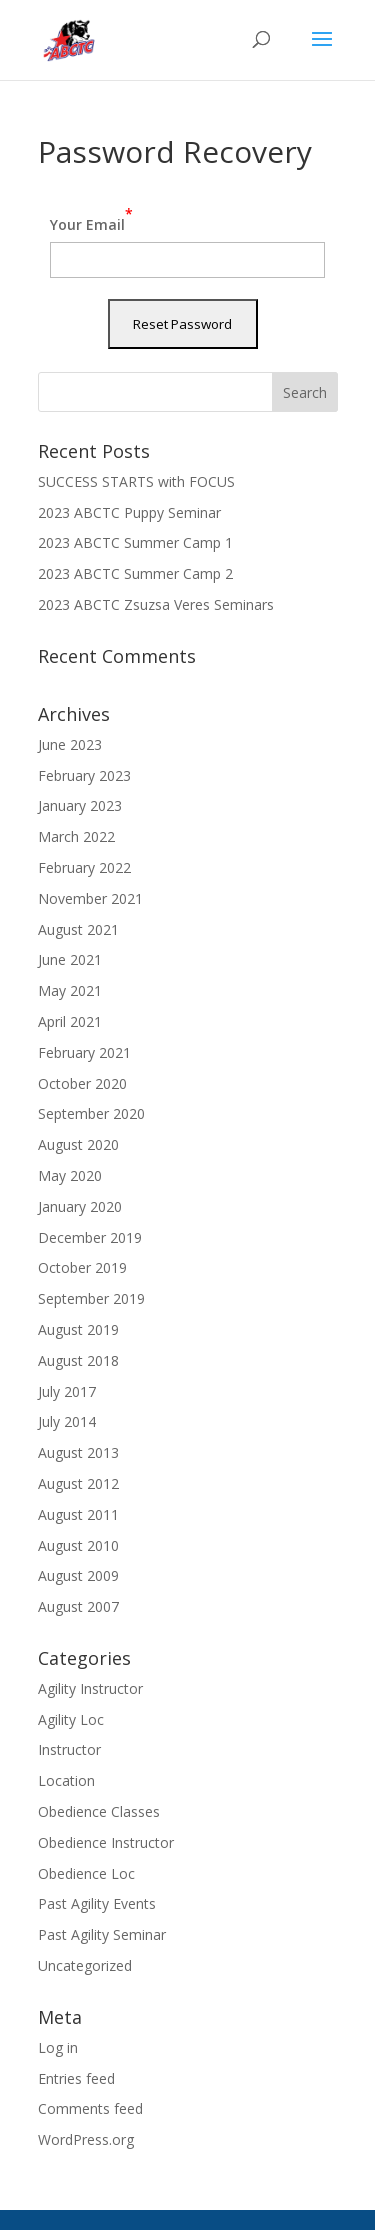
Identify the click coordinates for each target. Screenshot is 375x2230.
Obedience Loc (86, 1873)
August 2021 (78, 929)
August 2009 (78, 1575)
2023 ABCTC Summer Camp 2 (135, 573)
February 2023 (84, 775)
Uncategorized (85, 1965)
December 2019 (90, 1237)
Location (66, 1780)
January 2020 (80, 1206)
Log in (58, 2047)
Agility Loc (71, 1719)
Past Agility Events (97, 1903)
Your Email (91, 219)
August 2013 (78, 1452)
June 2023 (70, 744)
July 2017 (67, 1391)
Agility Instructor (90, 1688)
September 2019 (91, 1298)
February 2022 (84, 867)
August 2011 (78, 1514)
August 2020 (78, 1144)
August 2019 (78, 1329)
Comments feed (90, 2108)
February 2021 (84, 1052)
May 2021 (70, 990)
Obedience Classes (99, 1811)
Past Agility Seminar (102, 1934)
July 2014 (67, 1421)
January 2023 (80, 805)
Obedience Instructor (106, 1842)
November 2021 (90, 898)
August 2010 (78, 1545)
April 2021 (70, 1021)
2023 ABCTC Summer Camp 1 (135, 542)
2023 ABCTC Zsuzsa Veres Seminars (156, 604)
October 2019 (82, 1267)
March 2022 (76, 836)
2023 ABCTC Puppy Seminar (129, 512)
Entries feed (76, 2078)
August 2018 (78, 1360)
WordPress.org (86, 2139)
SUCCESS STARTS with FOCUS (136, 481)
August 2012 (78, 1483)
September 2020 (91, 1113)
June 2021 (70, 959)
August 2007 (78, 1606)
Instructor (69, 1749)
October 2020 (82, 1083)
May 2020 (70, 1175)
